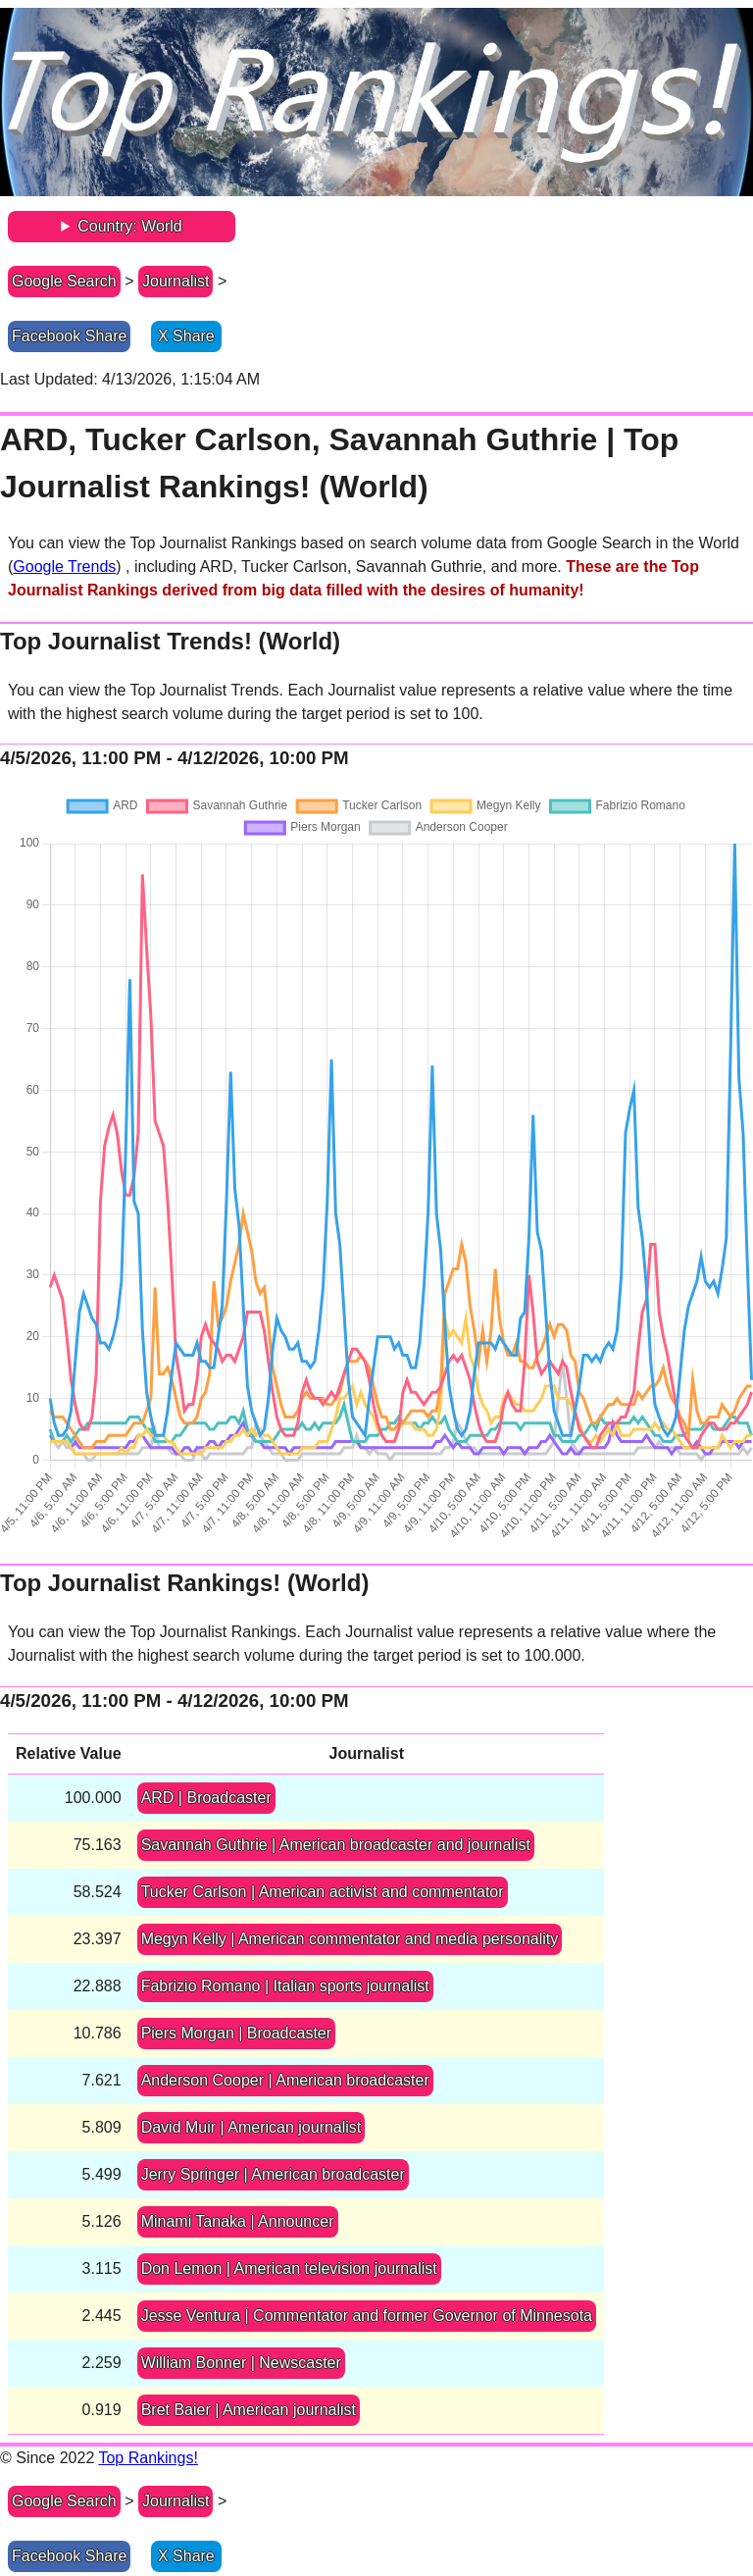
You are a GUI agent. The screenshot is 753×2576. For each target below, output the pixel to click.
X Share (186, 336)
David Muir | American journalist (251, 2127)
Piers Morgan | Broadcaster (236, 2033)
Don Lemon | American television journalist (289, 2268)
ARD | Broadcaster (206, 1797)
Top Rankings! (147, 2457)
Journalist (175, 281)
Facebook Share (69, 336)
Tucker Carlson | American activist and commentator (322, 1891)
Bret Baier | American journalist (248, 2409)
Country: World (129, 226)
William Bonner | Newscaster (241, 2362)
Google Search (64, 281)
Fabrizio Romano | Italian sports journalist (285, 1986)
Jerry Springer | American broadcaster (273, 2174)
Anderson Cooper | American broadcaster (285, 2080)
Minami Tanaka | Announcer (237, 2221)
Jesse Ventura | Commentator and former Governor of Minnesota (366, 2315)
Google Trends (64, 566)
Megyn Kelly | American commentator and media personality (350, 1939)
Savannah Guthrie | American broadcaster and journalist (335, 1844)
